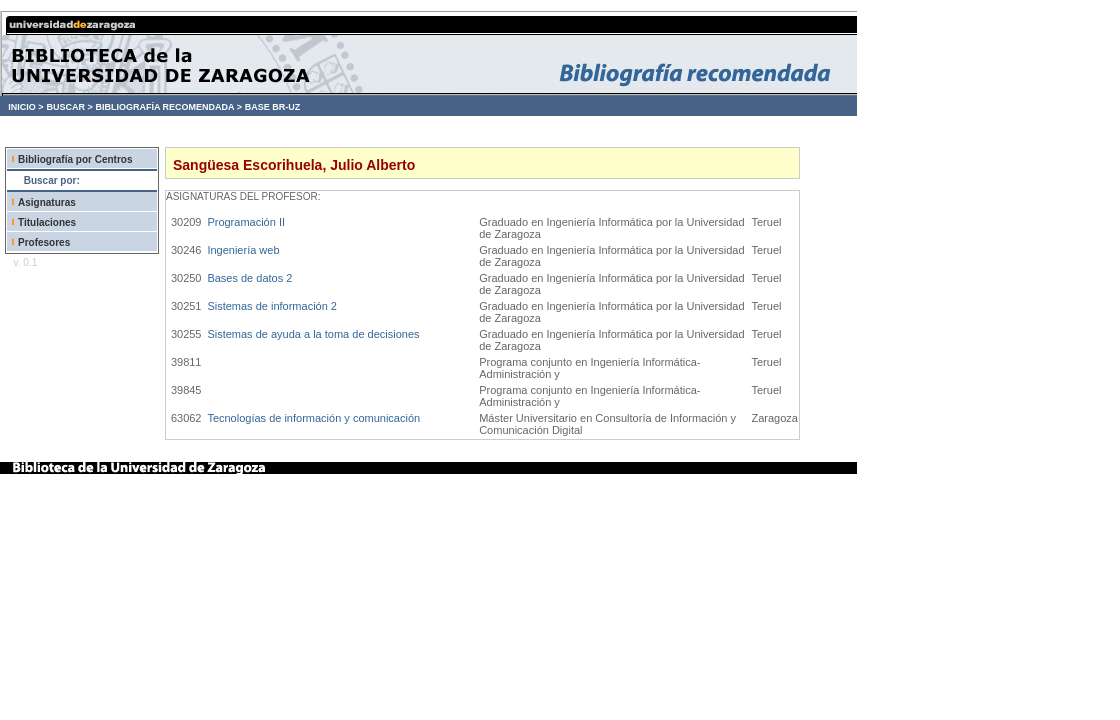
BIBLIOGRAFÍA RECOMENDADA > (168, 107)
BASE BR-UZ (273, 107)
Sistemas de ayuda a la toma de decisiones (313, 334)
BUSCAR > (69, 107)
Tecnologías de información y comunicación (313, 418)
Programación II (246, 222)
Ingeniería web (243, 250)
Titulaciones (47, 222)
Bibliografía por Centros (75, 159)
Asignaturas (47, 202)
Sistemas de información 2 (272, 306)
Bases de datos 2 (249, 278)
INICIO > (25, 107)
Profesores (44, 242)
